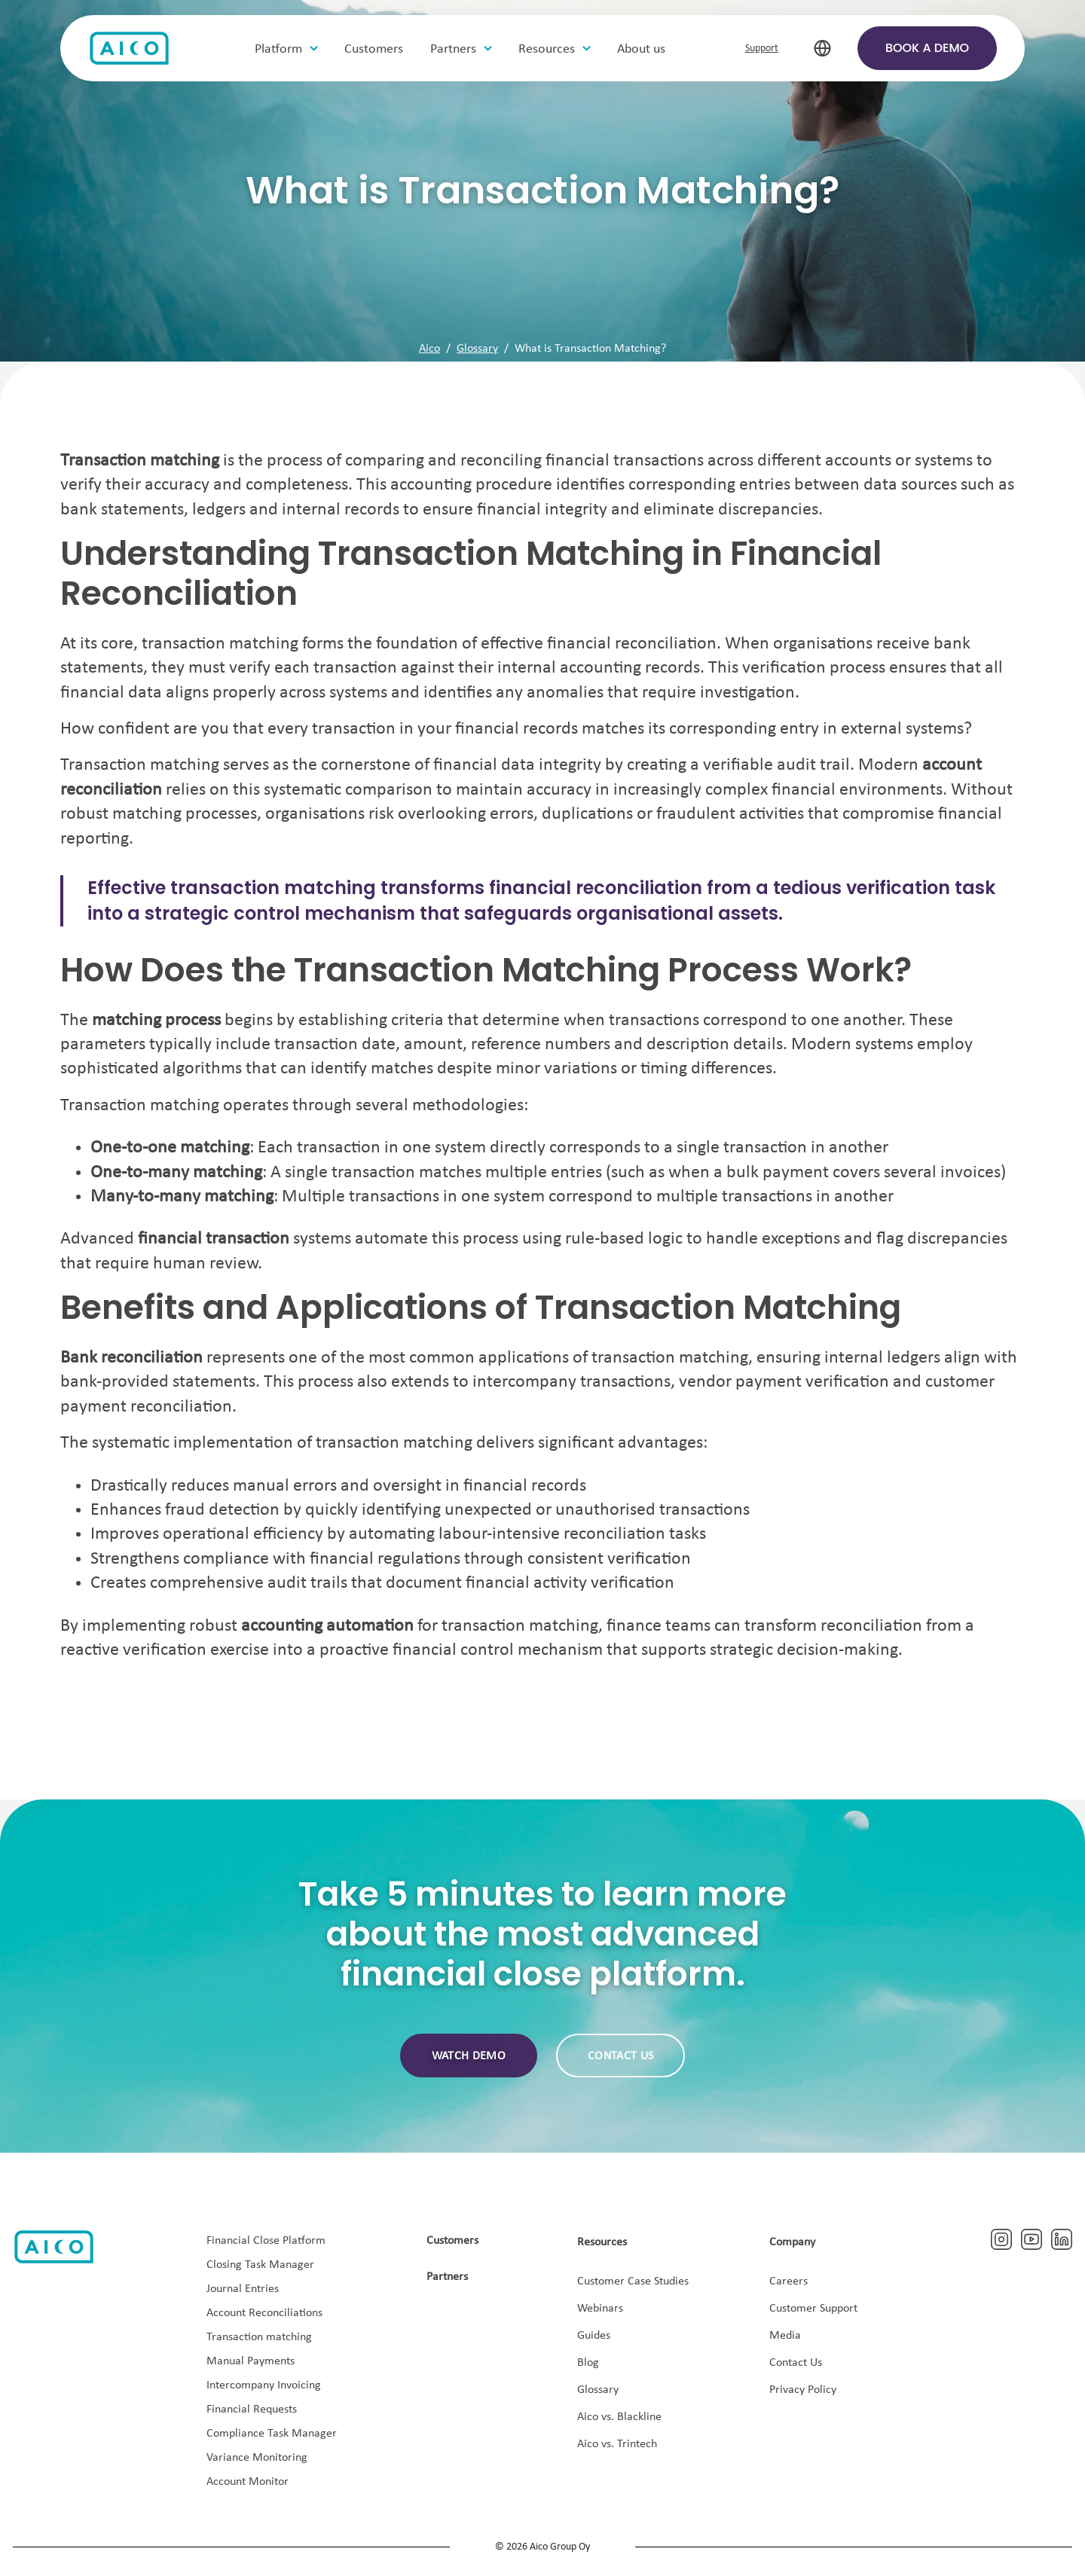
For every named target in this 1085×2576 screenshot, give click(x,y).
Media (785, 2336)
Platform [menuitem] (280, 49)
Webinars (600, 2309)
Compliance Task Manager (271, 2434)
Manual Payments (250, 2361)
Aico (429, 349)
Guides (593, 2336)
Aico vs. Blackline (619, 2417)
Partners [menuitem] (455, 49)
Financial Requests (251, 2410)
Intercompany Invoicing (263, 2385)
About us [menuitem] (643, 49)
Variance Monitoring (256, 2458)
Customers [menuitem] (375, 49)
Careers (788, 2281)
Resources (602, 2242)
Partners (447, 2277)
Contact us (620, 2056)
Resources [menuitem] (548, 49)
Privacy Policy (802, 2390)
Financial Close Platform (266, 2241)
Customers (452, 2241)
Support (761, 48)
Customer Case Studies (633, 2281)
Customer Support (813, 2309)
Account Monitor (247, 2482)
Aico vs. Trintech (617, 2444)
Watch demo (469, 2056)
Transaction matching (259, 2337)
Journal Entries (242, 2289)
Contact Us (795, 2363)
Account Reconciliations (264, 2313)
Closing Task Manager (260, 2265)
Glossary (477, 349)
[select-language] (822, 49)
